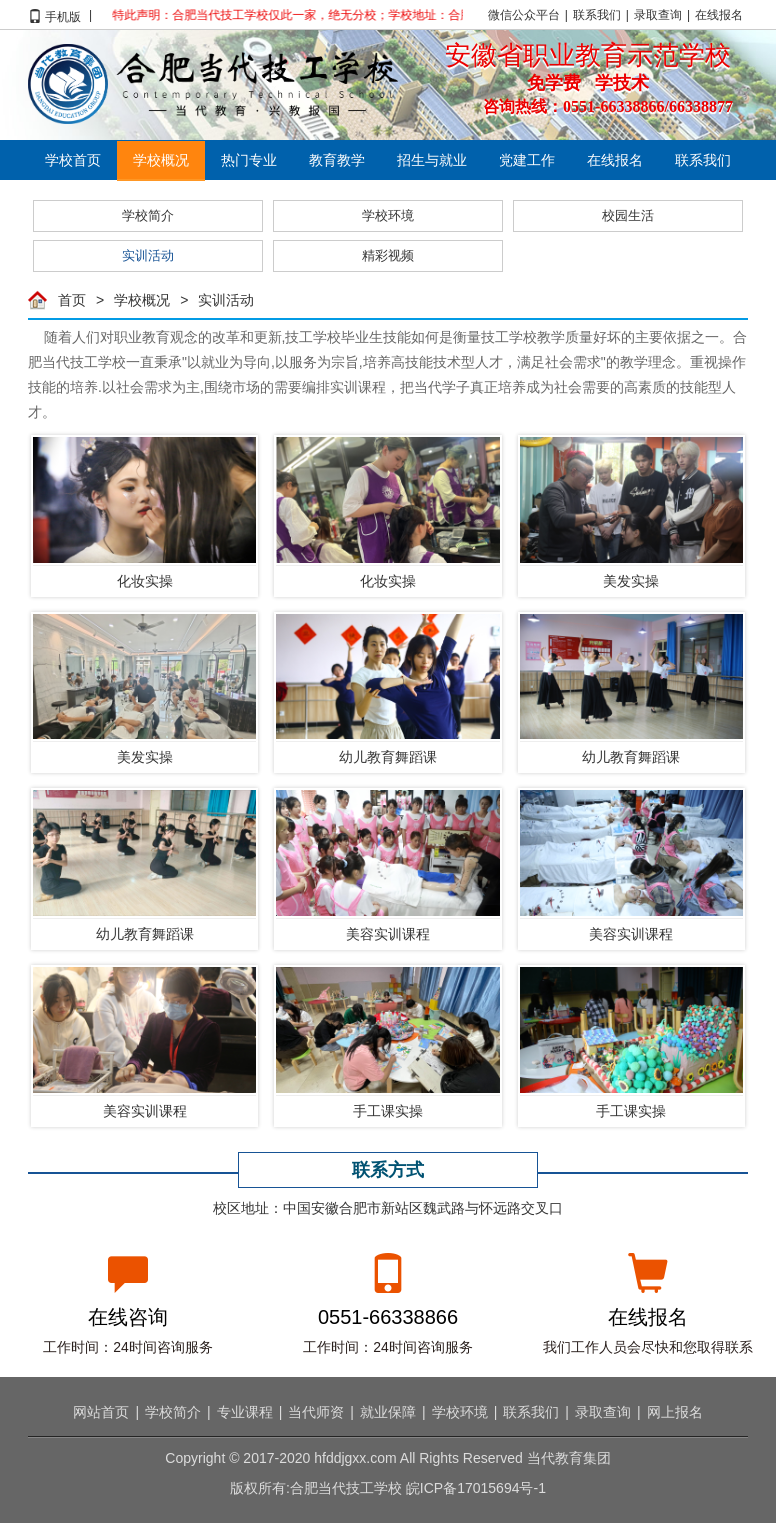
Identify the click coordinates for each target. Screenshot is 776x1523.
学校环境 (388, 215)
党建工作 (527, 160)
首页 (72, 300)
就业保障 (388, 1412)
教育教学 (337, 160)
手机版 (63, 15)
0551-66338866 (388, 1316)
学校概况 (161, 160)
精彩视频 (388, 255)
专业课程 (245, 1412)
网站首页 (101, 1412)
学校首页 (73, 160)
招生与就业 (432, 160)
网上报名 (675, 1412)
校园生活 (628, 215)
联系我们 (597, 15)
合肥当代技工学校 (213, 84)
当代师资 (316, 1412)
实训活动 (148, 255)
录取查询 (658, 15)
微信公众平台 (524, 15)
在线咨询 (128, 1316)
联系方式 (388, 1169)
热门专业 (249, 160)
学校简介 (148, 215)
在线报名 (719, 15)
